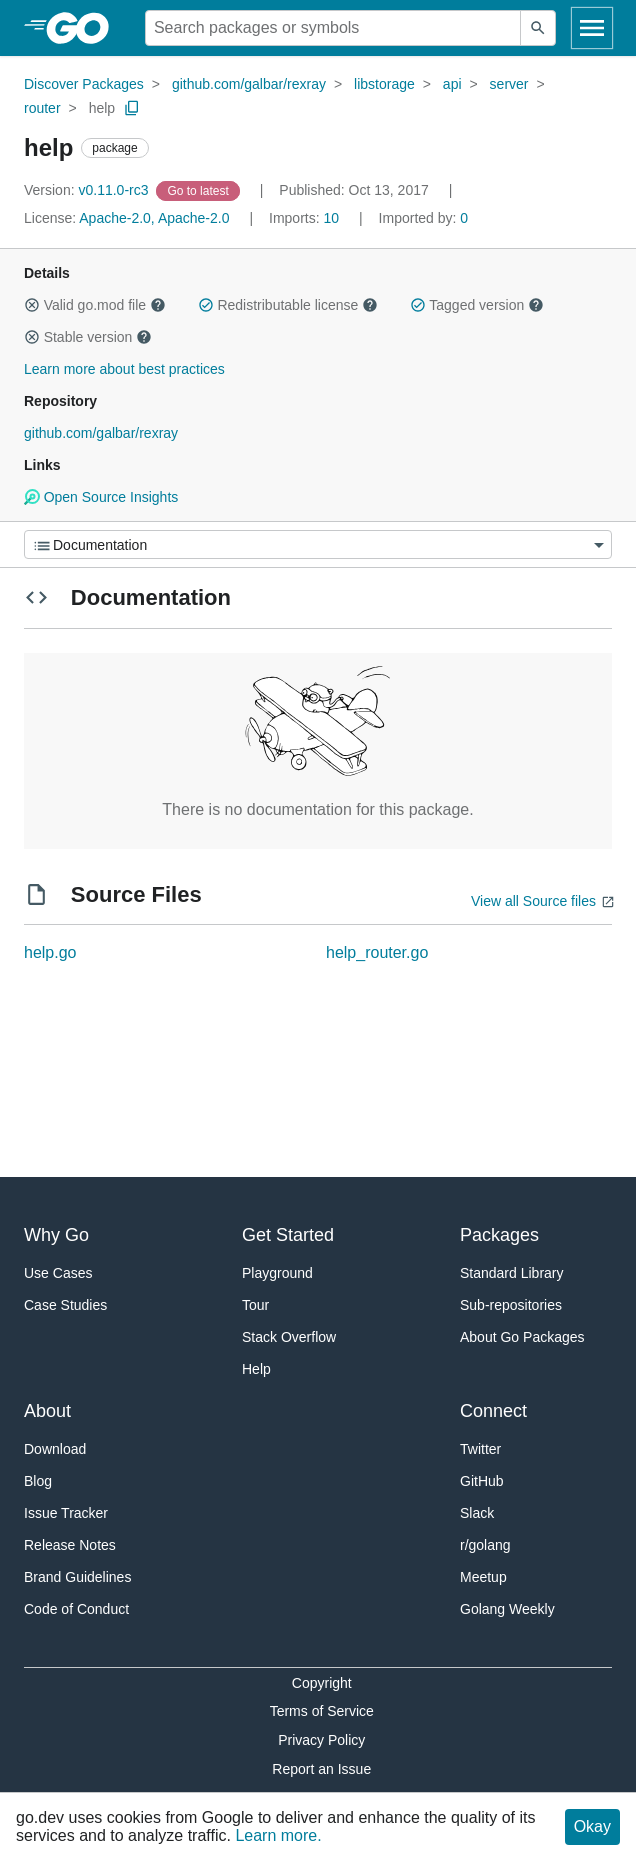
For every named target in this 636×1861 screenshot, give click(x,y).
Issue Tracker (66, 1513)
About (47, 1411)
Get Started (288, 1235)
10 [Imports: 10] (306, 218)
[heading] (84, 28)
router (42, 108)
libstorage (384, 84)
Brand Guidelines (77, 1577)
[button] (32, 305)
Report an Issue (321, 1769)
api (452, 84)
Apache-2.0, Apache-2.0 (154, 218)
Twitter (480, 1449)
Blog (38, 1481)
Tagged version (477, 305)
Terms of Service (322, 1711)
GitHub (482, 1481)
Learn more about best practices (124, 369)
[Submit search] (538, 28)
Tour (255, 1305)
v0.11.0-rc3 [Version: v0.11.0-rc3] (88, 190)
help (102, 108)
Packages (499, 1235)
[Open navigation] (592, 28)
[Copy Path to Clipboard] (132, 108)
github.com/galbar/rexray (249, 84)
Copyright (322, 1683)
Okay (592, 1826)
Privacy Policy (321, 1740)
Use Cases (58, 1273)
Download (55, 1449)
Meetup (483, 1577)
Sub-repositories (511, 1305)
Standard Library (512, 1273)
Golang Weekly (507, 1609)
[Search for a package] (333, 28)
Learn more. (278, 1835)
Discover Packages (84, 84)
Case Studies (65, 1305)
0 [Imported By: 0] (424, 218)
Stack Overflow (289, 1337)
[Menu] (318, 544)
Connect (493, 1411)
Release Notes (70, 1545)
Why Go (56, 1235)
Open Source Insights (101, 497)
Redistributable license (288, 305)
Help (256, 1369)
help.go (50, 952)
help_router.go (377, 952)
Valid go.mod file (95, 305)
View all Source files (533, 901)
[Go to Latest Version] (199, 190)
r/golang (485, 1545)
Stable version (88, 337)
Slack (477, 1513)
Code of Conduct (76, 1609)
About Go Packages (522, 1337)
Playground (277, 1273)
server (509, 84)
